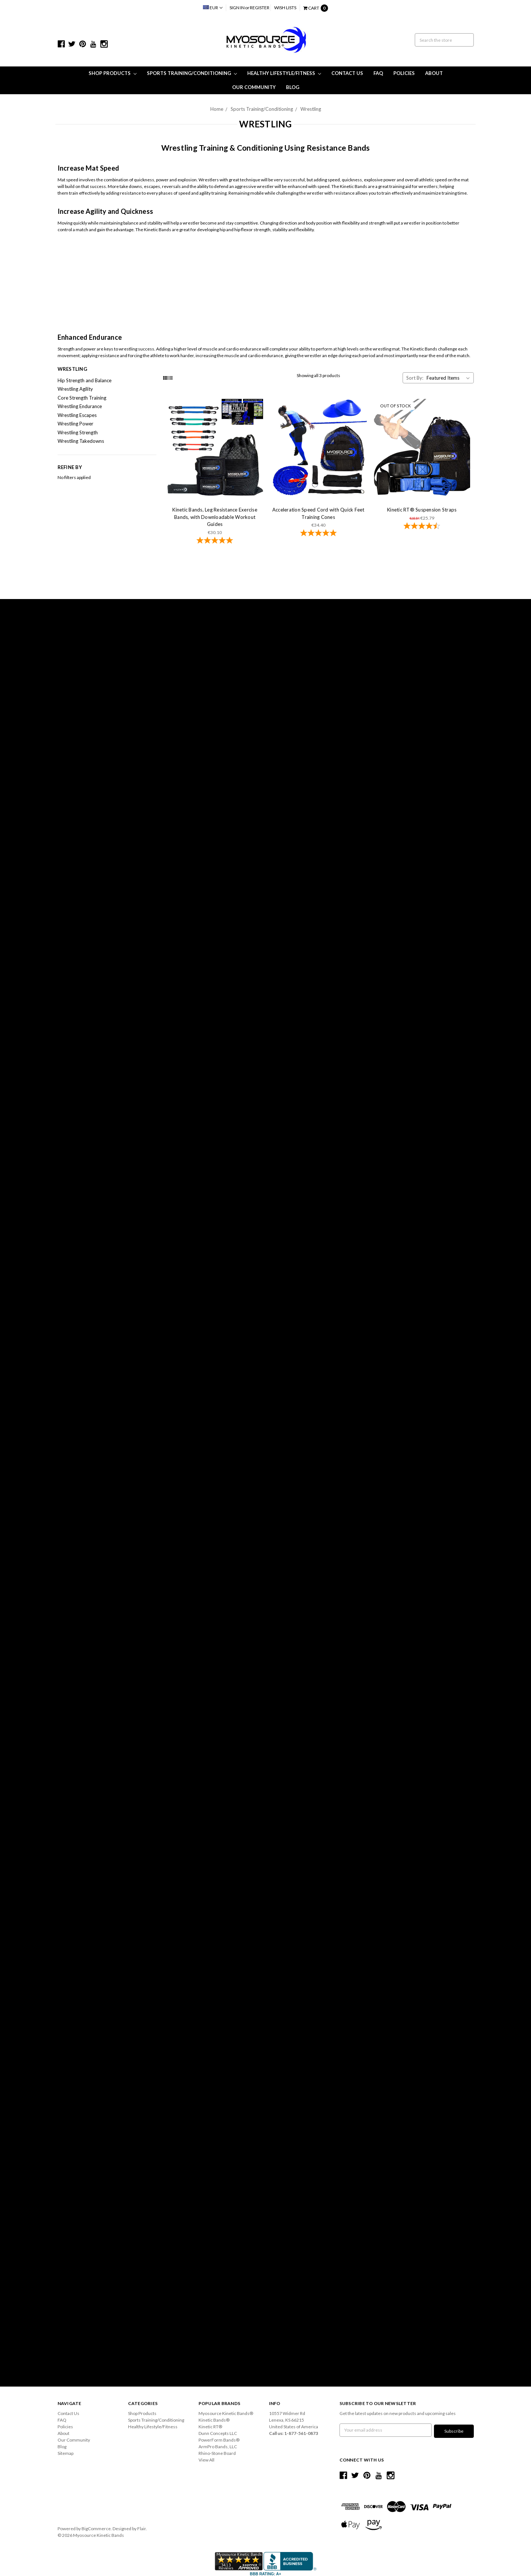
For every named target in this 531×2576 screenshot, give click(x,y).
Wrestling (310, 109)
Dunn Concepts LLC (218, 2433)
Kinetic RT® (210, 2426)
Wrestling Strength (78, 432)
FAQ (378, 73)
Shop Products (113, 73)
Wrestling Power (75, 424)
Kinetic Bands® (214, 2420)
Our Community (254, 87)
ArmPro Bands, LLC (218, 2446)
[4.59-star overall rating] (421, 526)
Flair (141, 2527)
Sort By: (414, 378)
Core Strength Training (82, 398)
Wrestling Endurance (80, 406)
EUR (213, 7)
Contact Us (347, 73)
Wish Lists (285, 7)
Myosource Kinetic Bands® (226, 2413)
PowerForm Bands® (219, 2440)
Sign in (237, 7)
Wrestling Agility (75, 389)
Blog (292, 87)
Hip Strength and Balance (84, 380)
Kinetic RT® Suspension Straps (421, 510)
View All (206, 2460)
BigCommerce (96, 2527)
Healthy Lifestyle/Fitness (284, 73)
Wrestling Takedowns (81, 441)
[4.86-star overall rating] (318, 533)
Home (216, 109)
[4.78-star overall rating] (214, 541)
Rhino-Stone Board (217, 2453)
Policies (404, 73)
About (434, 73)
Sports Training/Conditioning (192, 73)
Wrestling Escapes (77, 415)
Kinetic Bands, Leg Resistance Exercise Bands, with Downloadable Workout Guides (214, 517)
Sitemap (65, 2453)
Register (259, 7)
